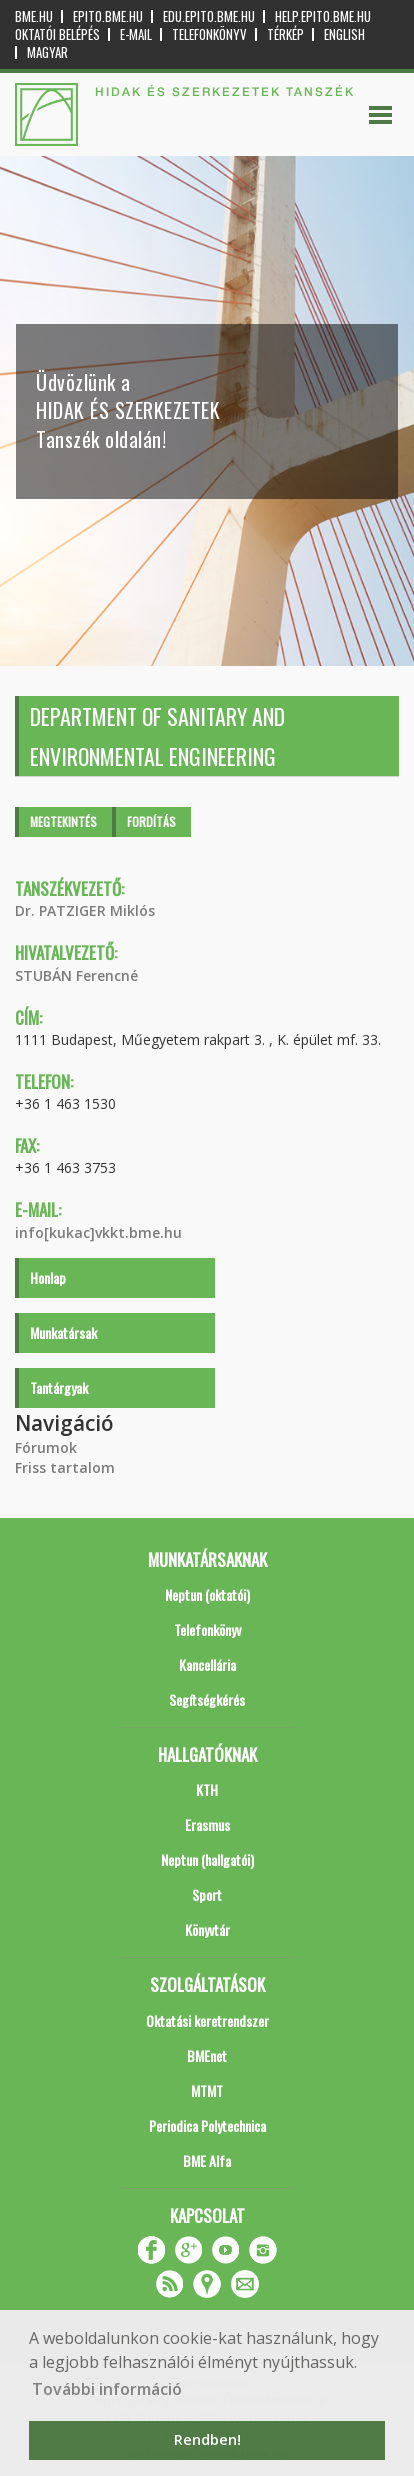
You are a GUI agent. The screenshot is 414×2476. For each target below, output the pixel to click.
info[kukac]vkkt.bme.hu (98, 1232)
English (344, 34)
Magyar (47, 52)
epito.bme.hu (108, 16)
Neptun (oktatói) (207, 1594)
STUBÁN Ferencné (76, 975)
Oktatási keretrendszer (207, 2020)
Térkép (285, 34)
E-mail (136, 34)
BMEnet (207, 2055)
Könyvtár (207, 1929)
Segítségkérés (207, 1699)
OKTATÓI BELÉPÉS (57, 34)
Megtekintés (63, 821)
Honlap (48, 1277)
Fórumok (46, 1447)
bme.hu (34, 16)
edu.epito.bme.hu (209, 16)
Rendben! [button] (207, 2439)
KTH (207, 1789)
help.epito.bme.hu (323, 16)
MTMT (207, 2090)
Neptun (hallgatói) (207, 1859)
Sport (207, 1894)
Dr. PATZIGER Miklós (85, 910)
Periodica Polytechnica (207, 2125)
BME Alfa (207, 2160)
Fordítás (151, 821)
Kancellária (207, 1664)
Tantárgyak (59, 1387)
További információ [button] (107, 2389)
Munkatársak (63, 1332)
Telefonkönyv (209, 34)
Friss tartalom (65, 1467)
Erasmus (207, 1824)
